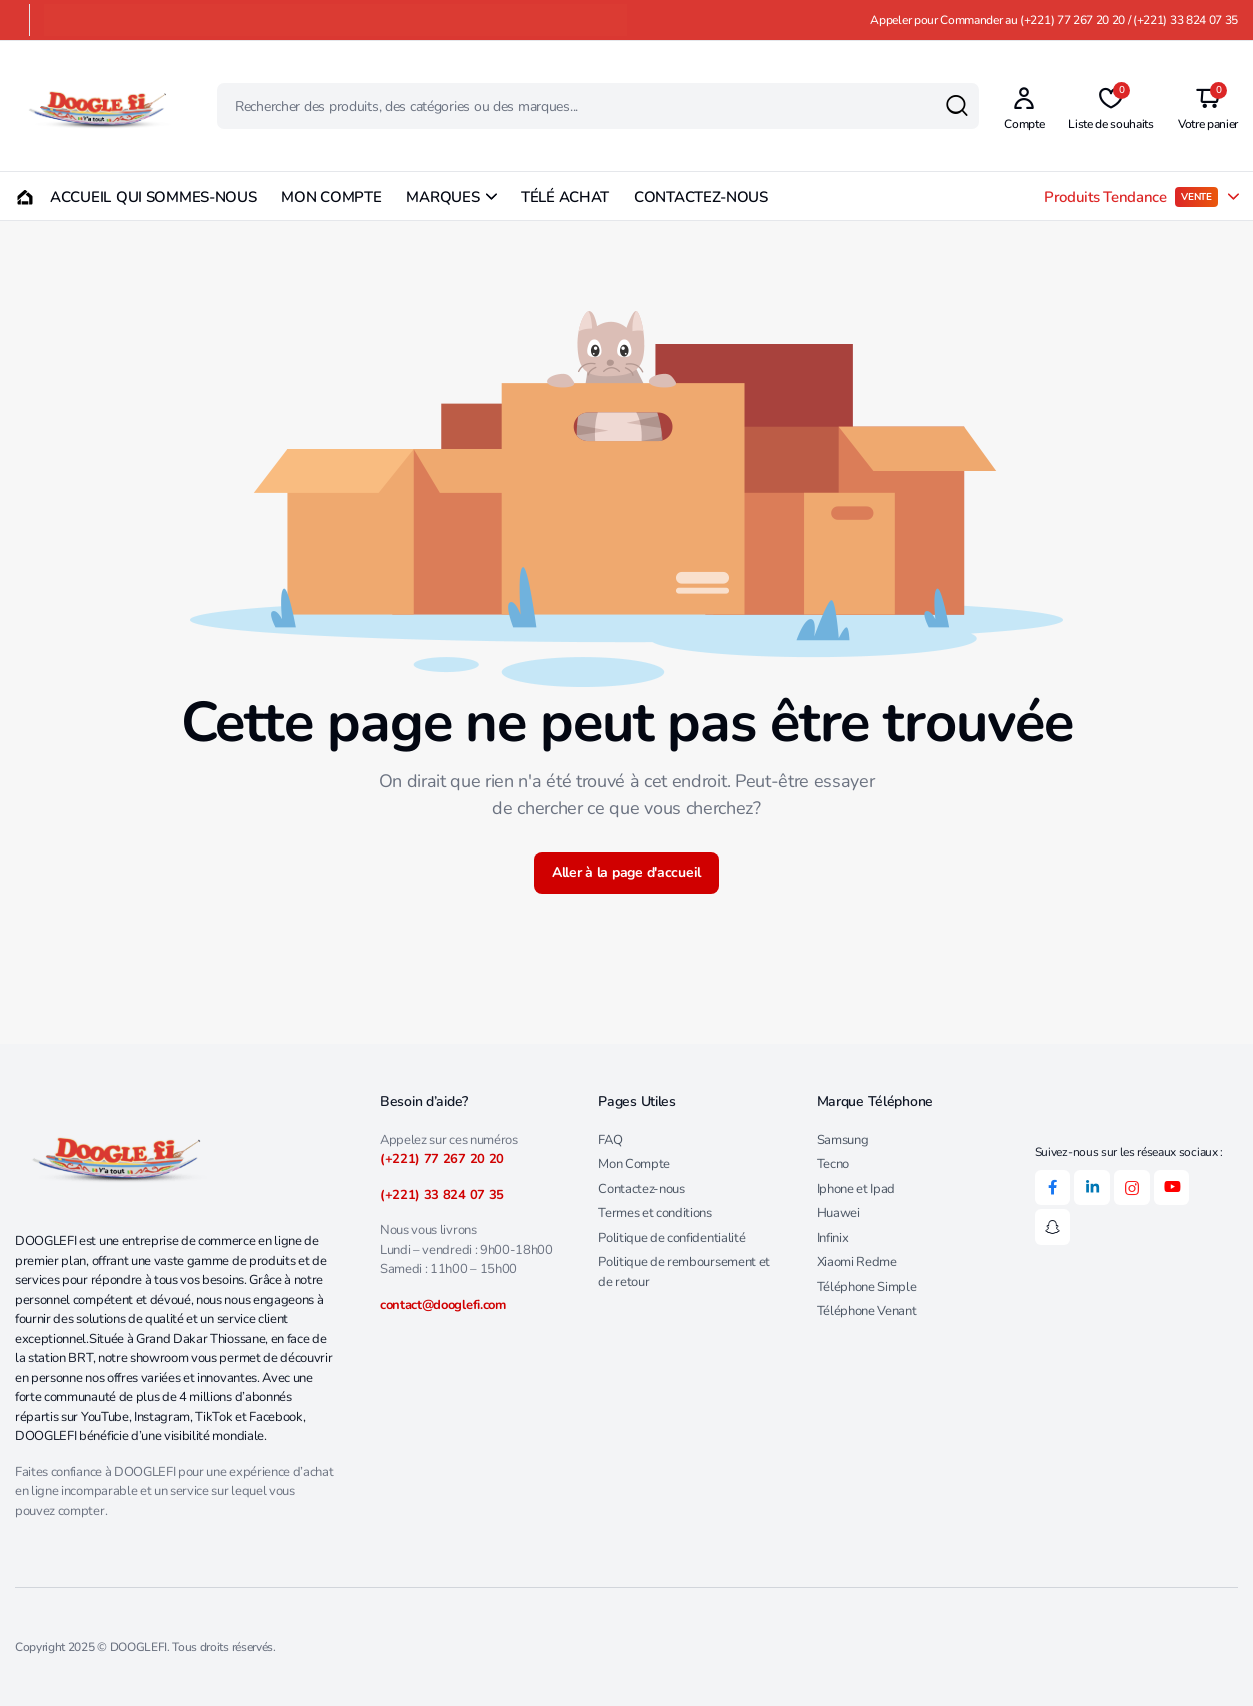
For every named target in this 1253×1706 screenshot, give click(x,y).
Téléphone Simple (867, 1287)
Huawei (838, 1213)
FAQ (610, 1140)
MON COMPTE (331, 197)
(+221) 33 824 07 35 (442, 1195)
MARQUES (442, 197)
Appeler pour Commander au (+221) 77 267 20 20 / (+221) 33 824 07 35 (1054, 20)
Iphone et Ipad (856, 1189)
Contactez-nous (641, 1189)
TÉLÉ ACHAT (565, 197)
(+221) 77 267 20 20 (442, 1159)
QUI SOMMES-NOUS (186, 197)
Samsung (843, 1140)
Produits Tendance (1131, 197)
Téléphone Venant (867, 1311)
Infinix (833, 1238)
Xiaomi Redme (857, 1262)
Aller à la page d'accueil (626, 872)
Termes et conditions (655, 1213)
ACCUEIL (53, 197)
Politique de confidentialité (671, 1238)
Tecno (833, 1164)
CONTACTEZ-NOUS (701, 197)
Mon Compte (634, 1164)
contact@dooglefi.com (443, 1305)
